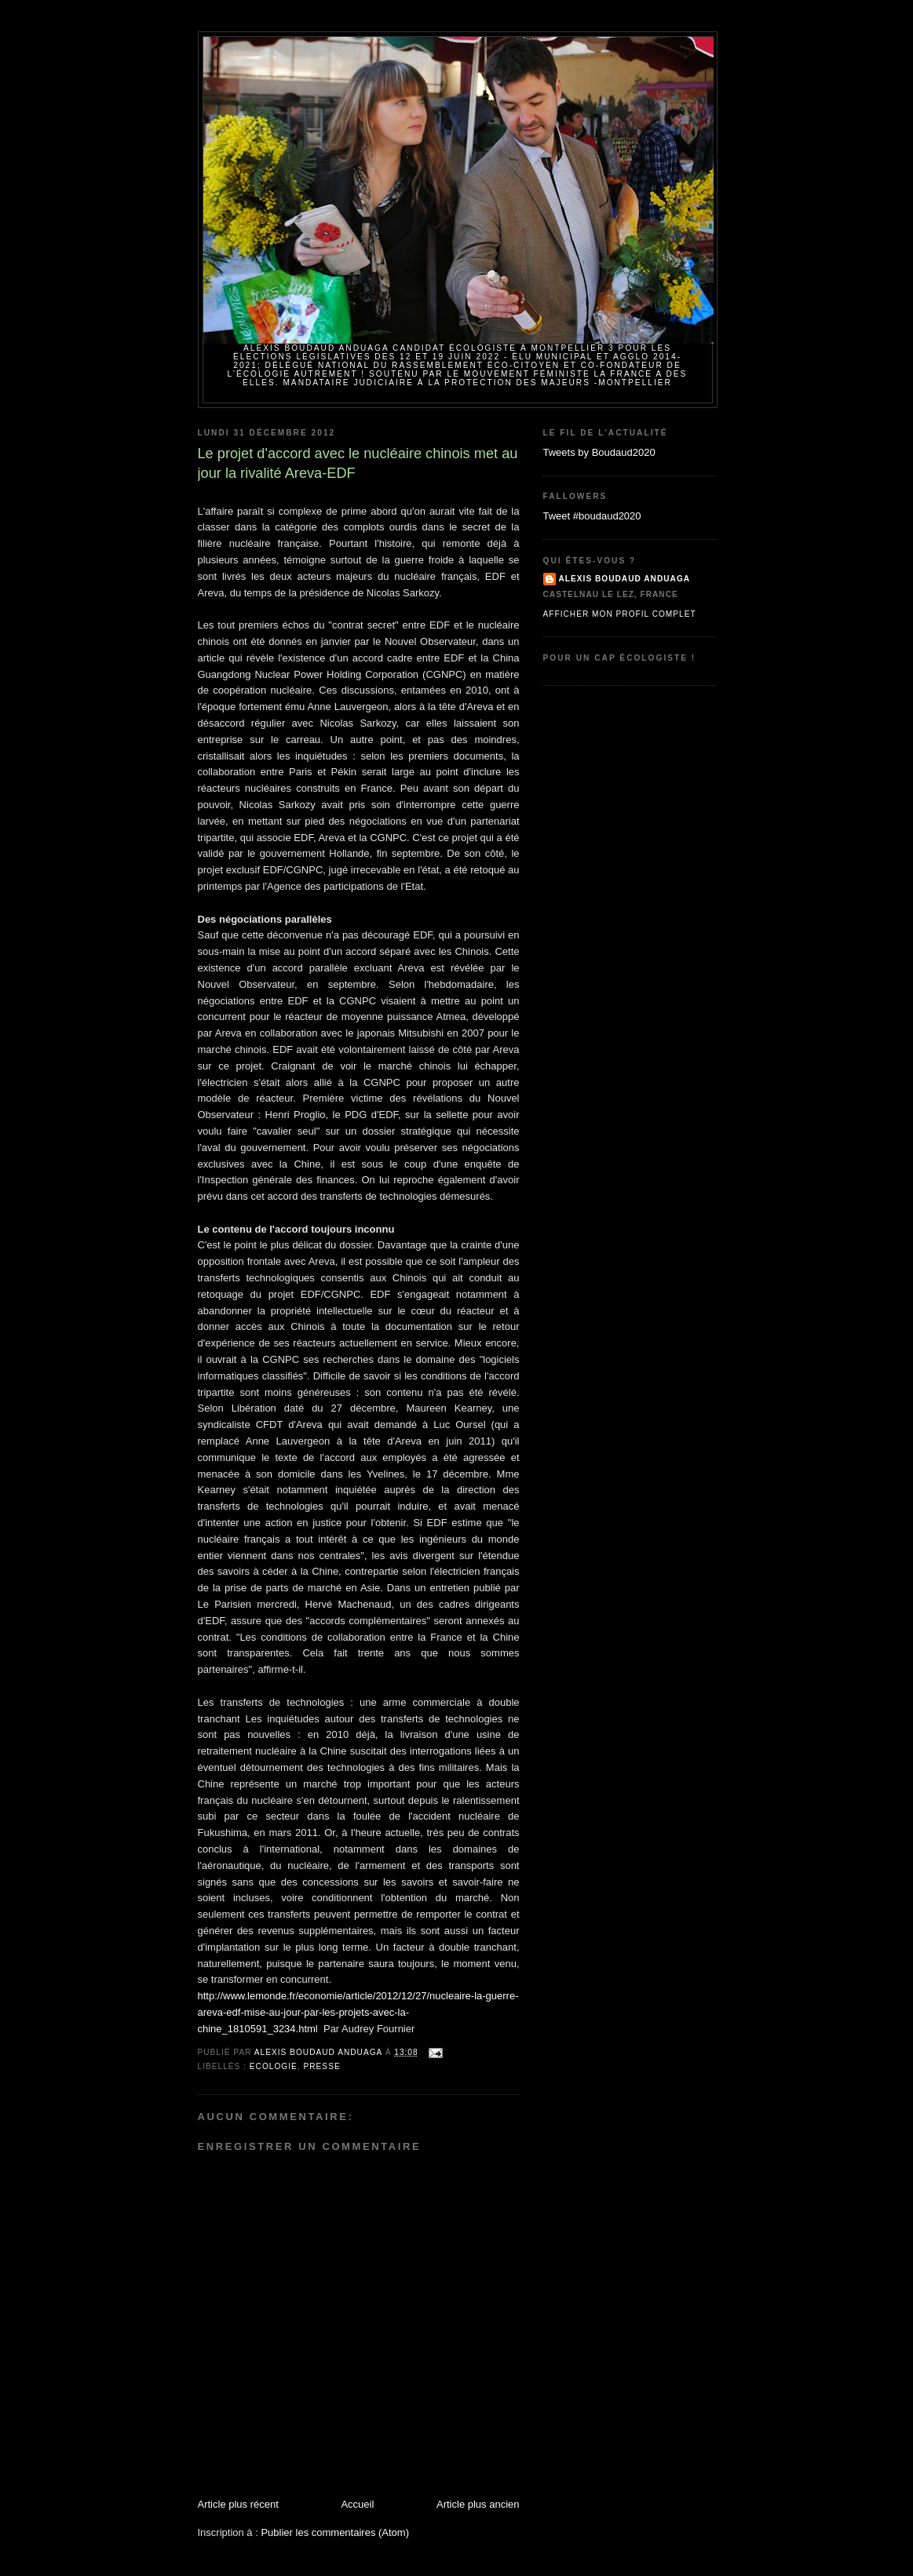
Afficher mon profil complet (619, 614)
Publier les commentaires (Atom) (335, 2532)
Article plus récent (238, 2504)
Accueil (357, 2504)
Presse (322, 2066)
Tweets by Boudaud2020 (599, 452)
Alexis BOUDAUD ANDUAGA (625, 578)
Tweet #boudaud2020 (592, 516)
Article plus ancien (478, 2504)
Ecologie (274, 2066)
